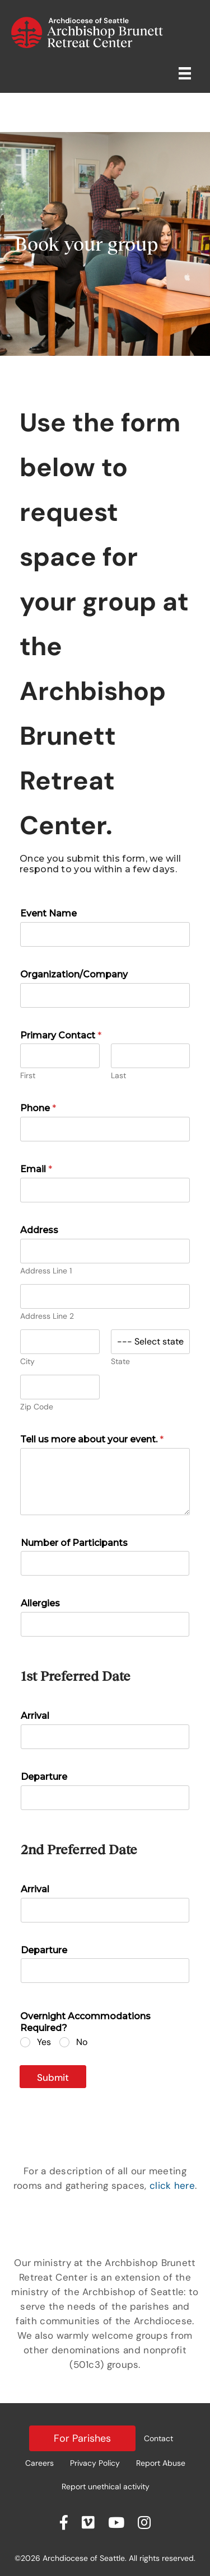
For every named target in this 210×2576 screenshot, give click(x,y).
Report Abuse (160, 2463)
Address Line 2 (47, 1316)
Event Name (48, 913)
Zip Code (36, 1407)
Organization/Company (74, 974)
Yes (44, 2042)
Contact (158, 2438)
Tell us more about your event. (92, 1439)
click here (172, 2185)
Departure (44, 1776)
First (27, 1075)
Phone (38, 1108)
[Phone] (105, 1129)
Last (118, 1075)
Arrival (35, 1715)
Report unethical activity (106, 2486)
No (81, 2042)
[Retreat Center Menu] (185, 73)
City (27, 1361)
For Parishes (82, 2438)
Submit (53, 2077)
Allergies (40, 1603)
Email (36, 1169)
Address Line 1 (46, 1271)
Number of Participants (74, 1543)
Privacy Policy (95, 2463)
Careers (39, 2463)
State (120, 1361)
